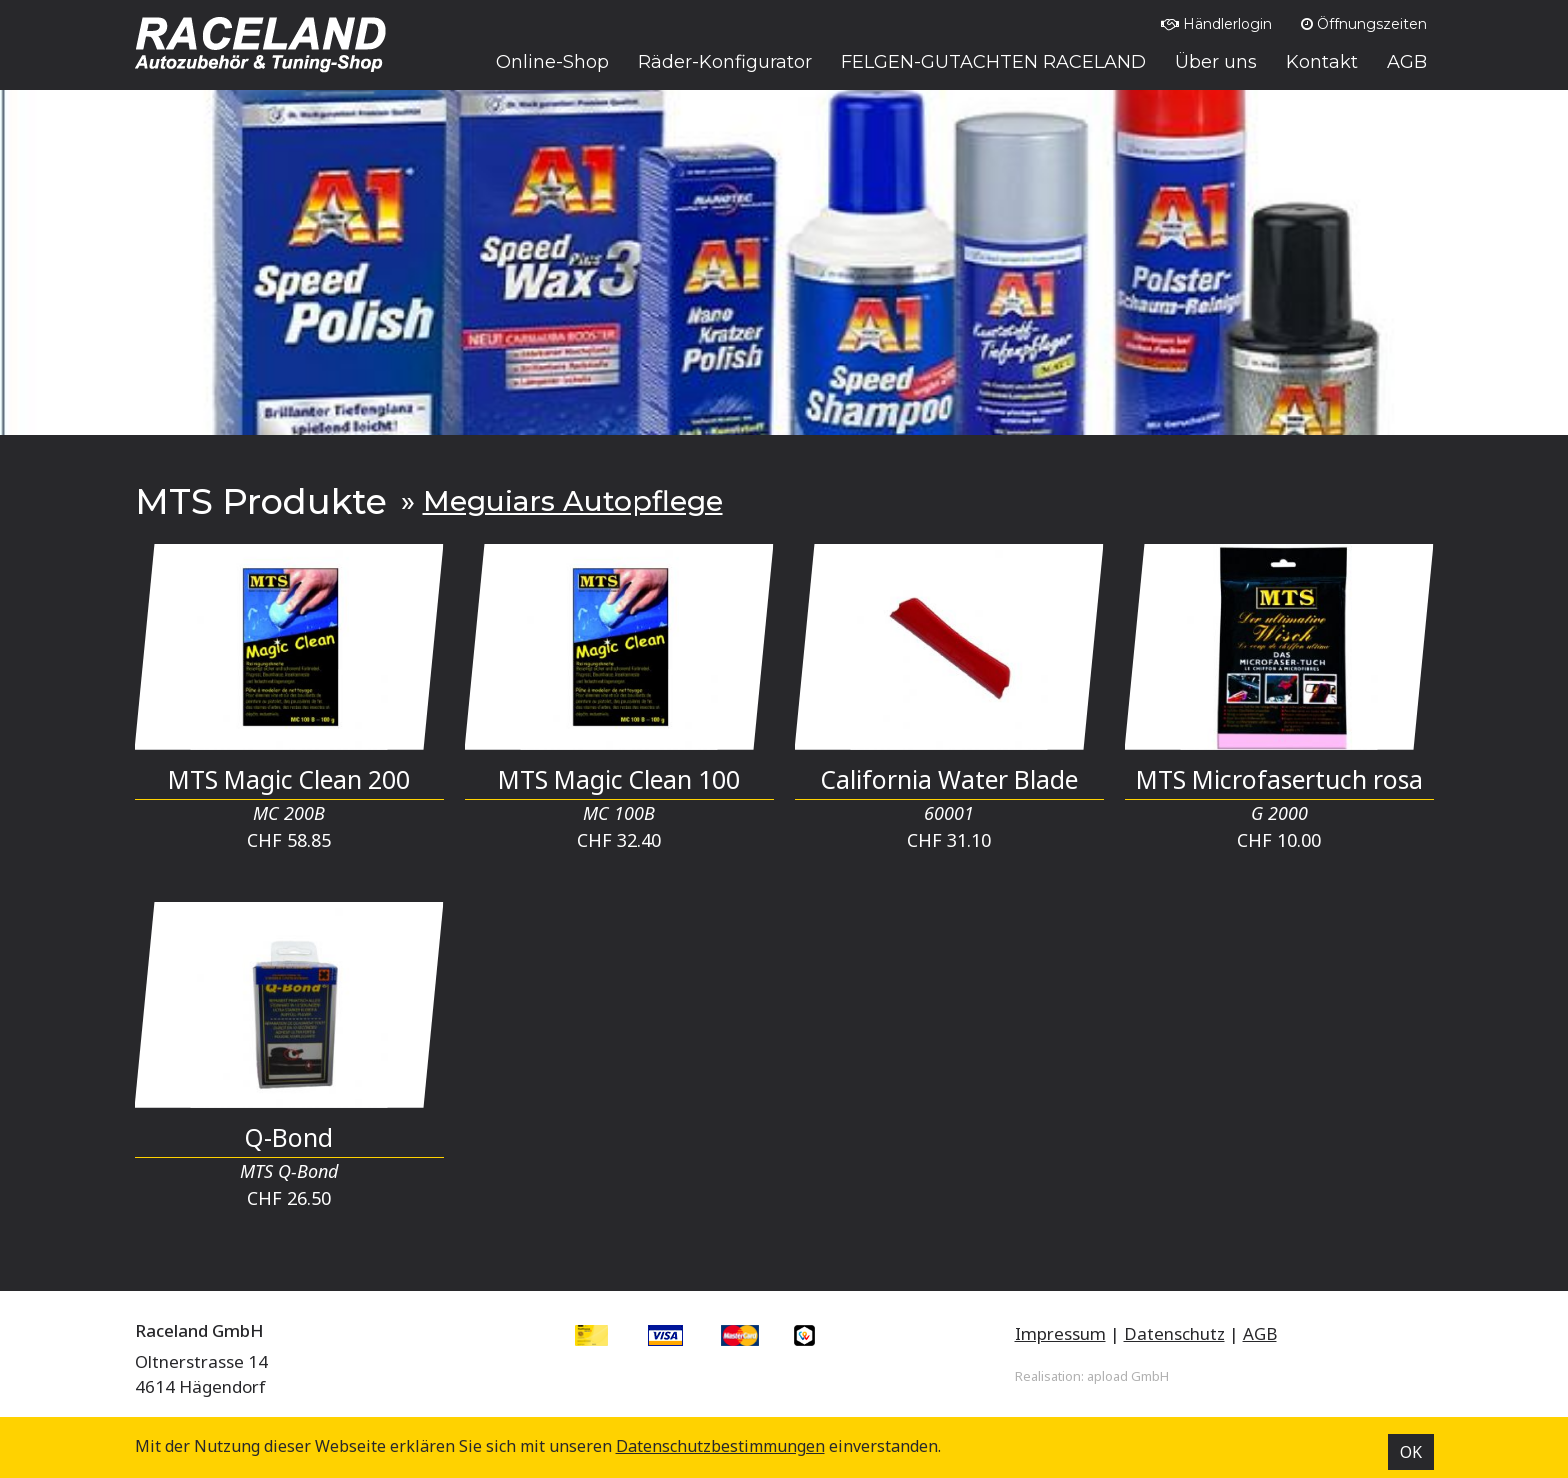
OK (1411, 1452)
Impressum (1060, 1333)
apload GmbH (1128, 1376)
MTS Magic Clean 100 (619, 779)
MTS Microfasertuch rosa (1279, 779)
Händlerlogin (1216, 24)
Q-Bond (289, 1137)
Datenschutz (1174, 1333)
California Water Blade (949, 779)
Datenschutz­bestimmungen (720, 1446)
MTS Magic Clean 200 (289, 779)
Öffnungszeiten (1364, 24)
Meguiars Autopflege (573, 501)
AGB (1260, 1333)
